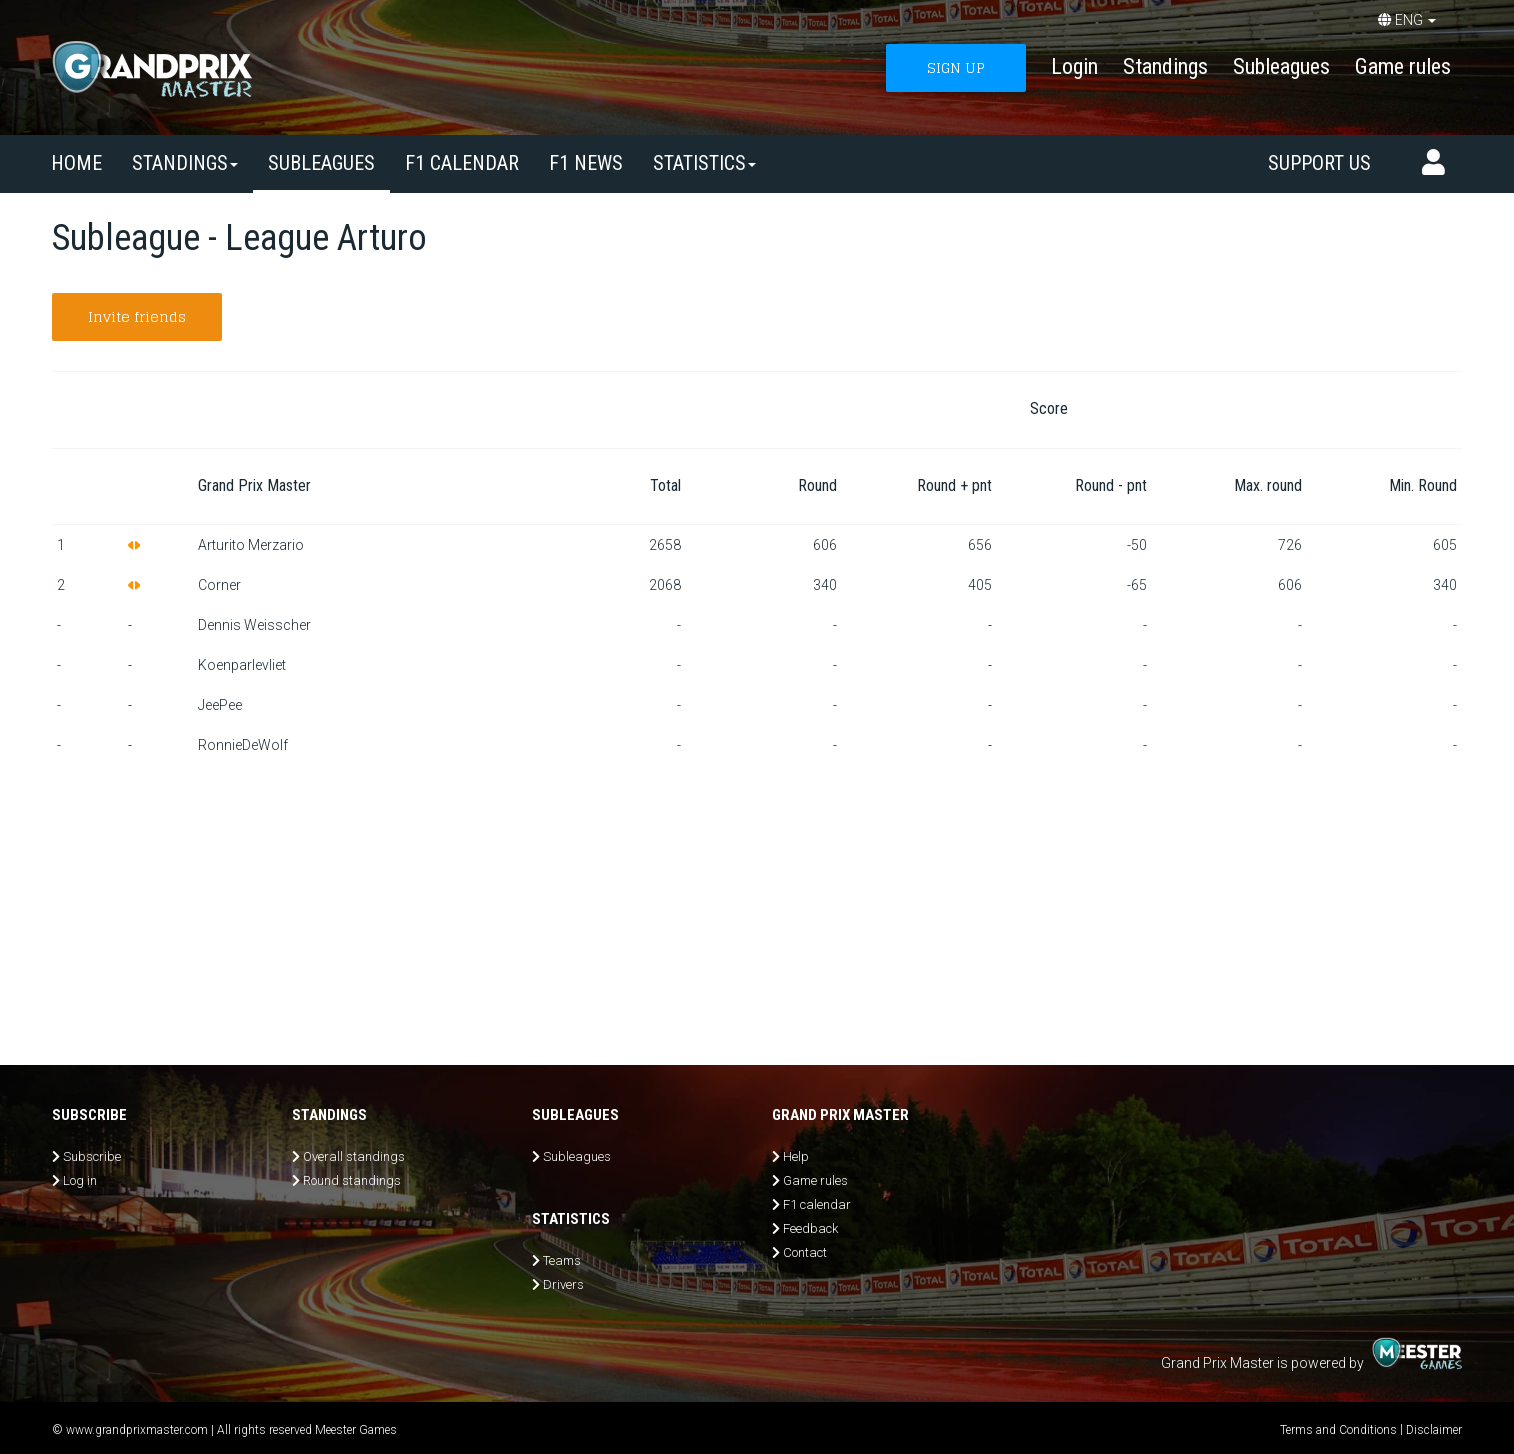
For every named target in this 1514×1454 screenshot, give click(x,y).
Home (76, 163)
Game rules (1403, 66)
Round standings (352, 1180)
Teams (562, 1260)
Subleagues (1281, 66)
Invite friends (137, 316)
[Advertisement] (757, 915)
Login (1074, 66)
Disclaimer (1434, 1430)
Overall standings (354, 1156)
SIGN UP (956, 67)
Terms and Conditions (1338, 1430)
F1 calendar (462, 163)
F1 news (586, 163)
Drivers (563, 1284)
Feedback (810, 1228)
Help (796, 1156)
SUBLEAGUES (321, 163)
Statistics (704, 163)
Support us (1319, 163)
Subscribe (92, 1156)
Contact (805, 1252)
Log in (80, 1180)
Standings (1165, 66)
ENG (1407, 20)
